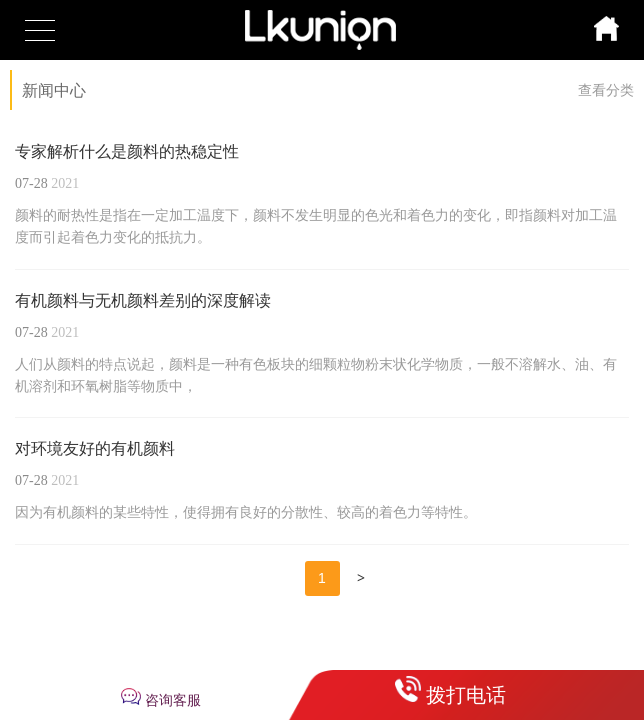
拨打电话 (466, 695)
